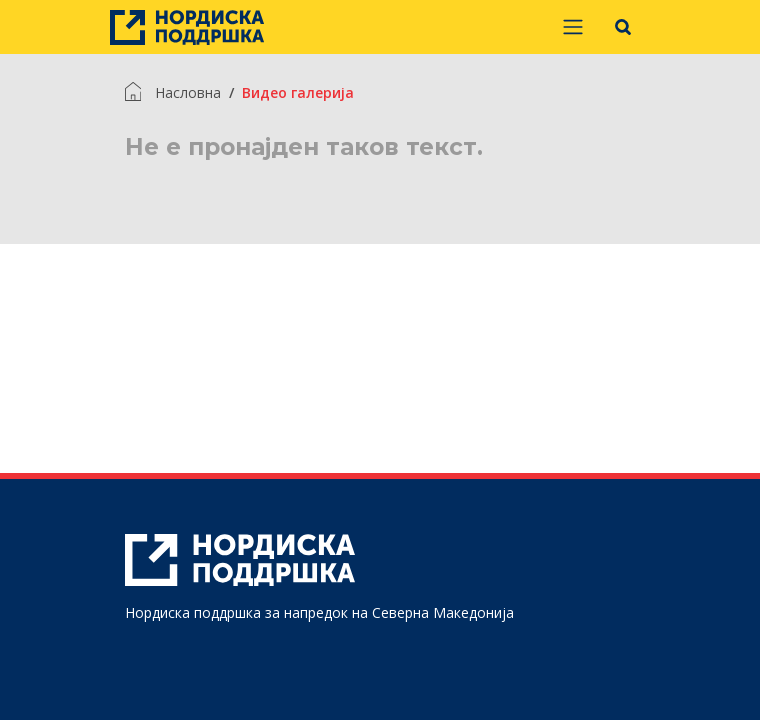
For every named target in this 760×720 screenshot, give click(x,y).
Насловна (188, 92)
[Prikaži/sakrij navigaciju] (573, 27)
